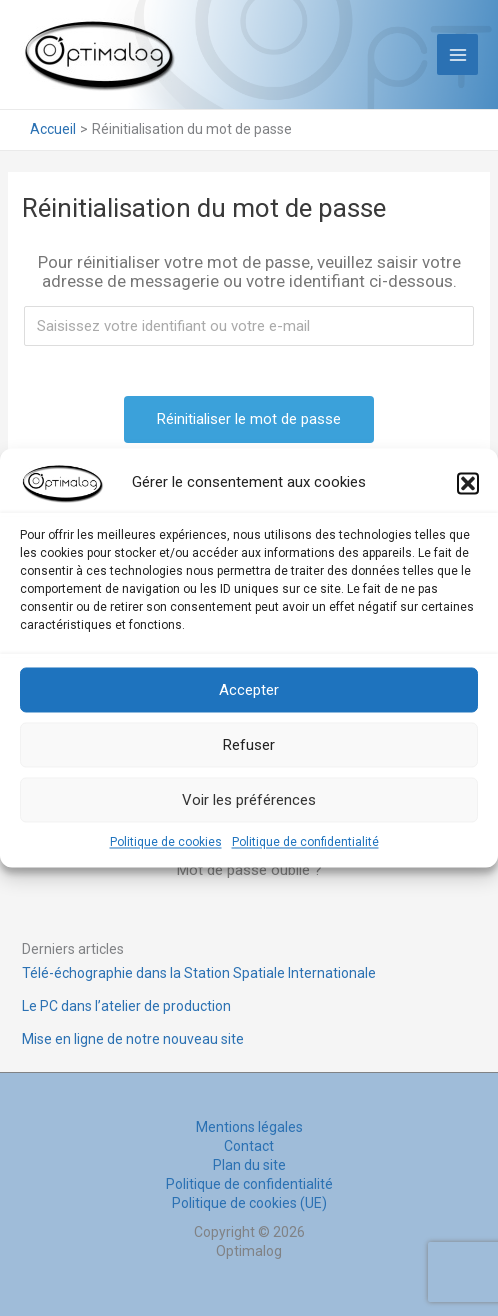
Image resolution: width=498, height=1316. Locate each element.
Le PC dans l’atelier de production (126, 1006)
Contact (249, 1146)
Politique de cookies (166, 842)
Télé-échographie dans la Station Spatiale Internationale (199, 973)
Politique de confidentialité (305, 842)
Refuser (249, 745)
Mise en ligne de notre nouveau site (133, 1039)
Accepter (249, 690)
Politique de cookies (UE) (249, 1203)
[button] (468, 483)
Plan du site (249, 1165)
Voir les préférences (249, 800)
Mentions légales (249, 1127)
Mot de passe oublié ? (249, 870)
